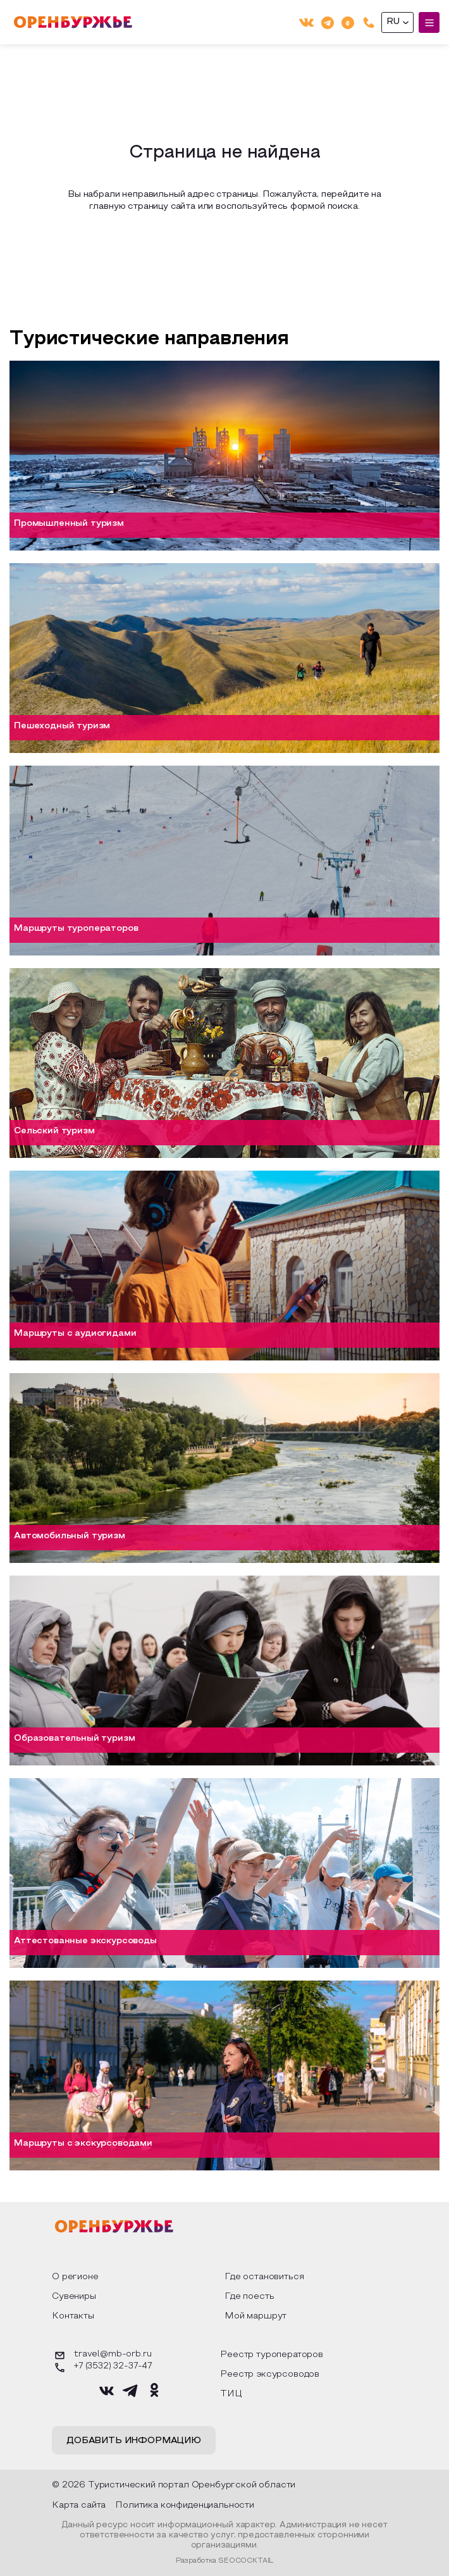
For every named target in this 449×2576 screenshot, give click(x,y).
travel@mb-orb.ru (101, 2355)
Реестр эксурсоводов (269, 2374)
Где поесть (249, 2297)
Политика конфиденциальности (184, 2505)
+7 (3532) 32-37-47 (102, 2367)
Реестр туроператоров (271, 2355)
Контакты (73, 2316)
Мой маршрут (255, 2316)
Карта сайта (79, 2505)
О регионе (75, 2277)
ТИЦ (231, 2394)
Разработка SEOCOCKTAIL (224, 2561)
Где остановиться (264, 2277)
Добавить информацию (133, 2441)
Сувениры (74, 2297)
